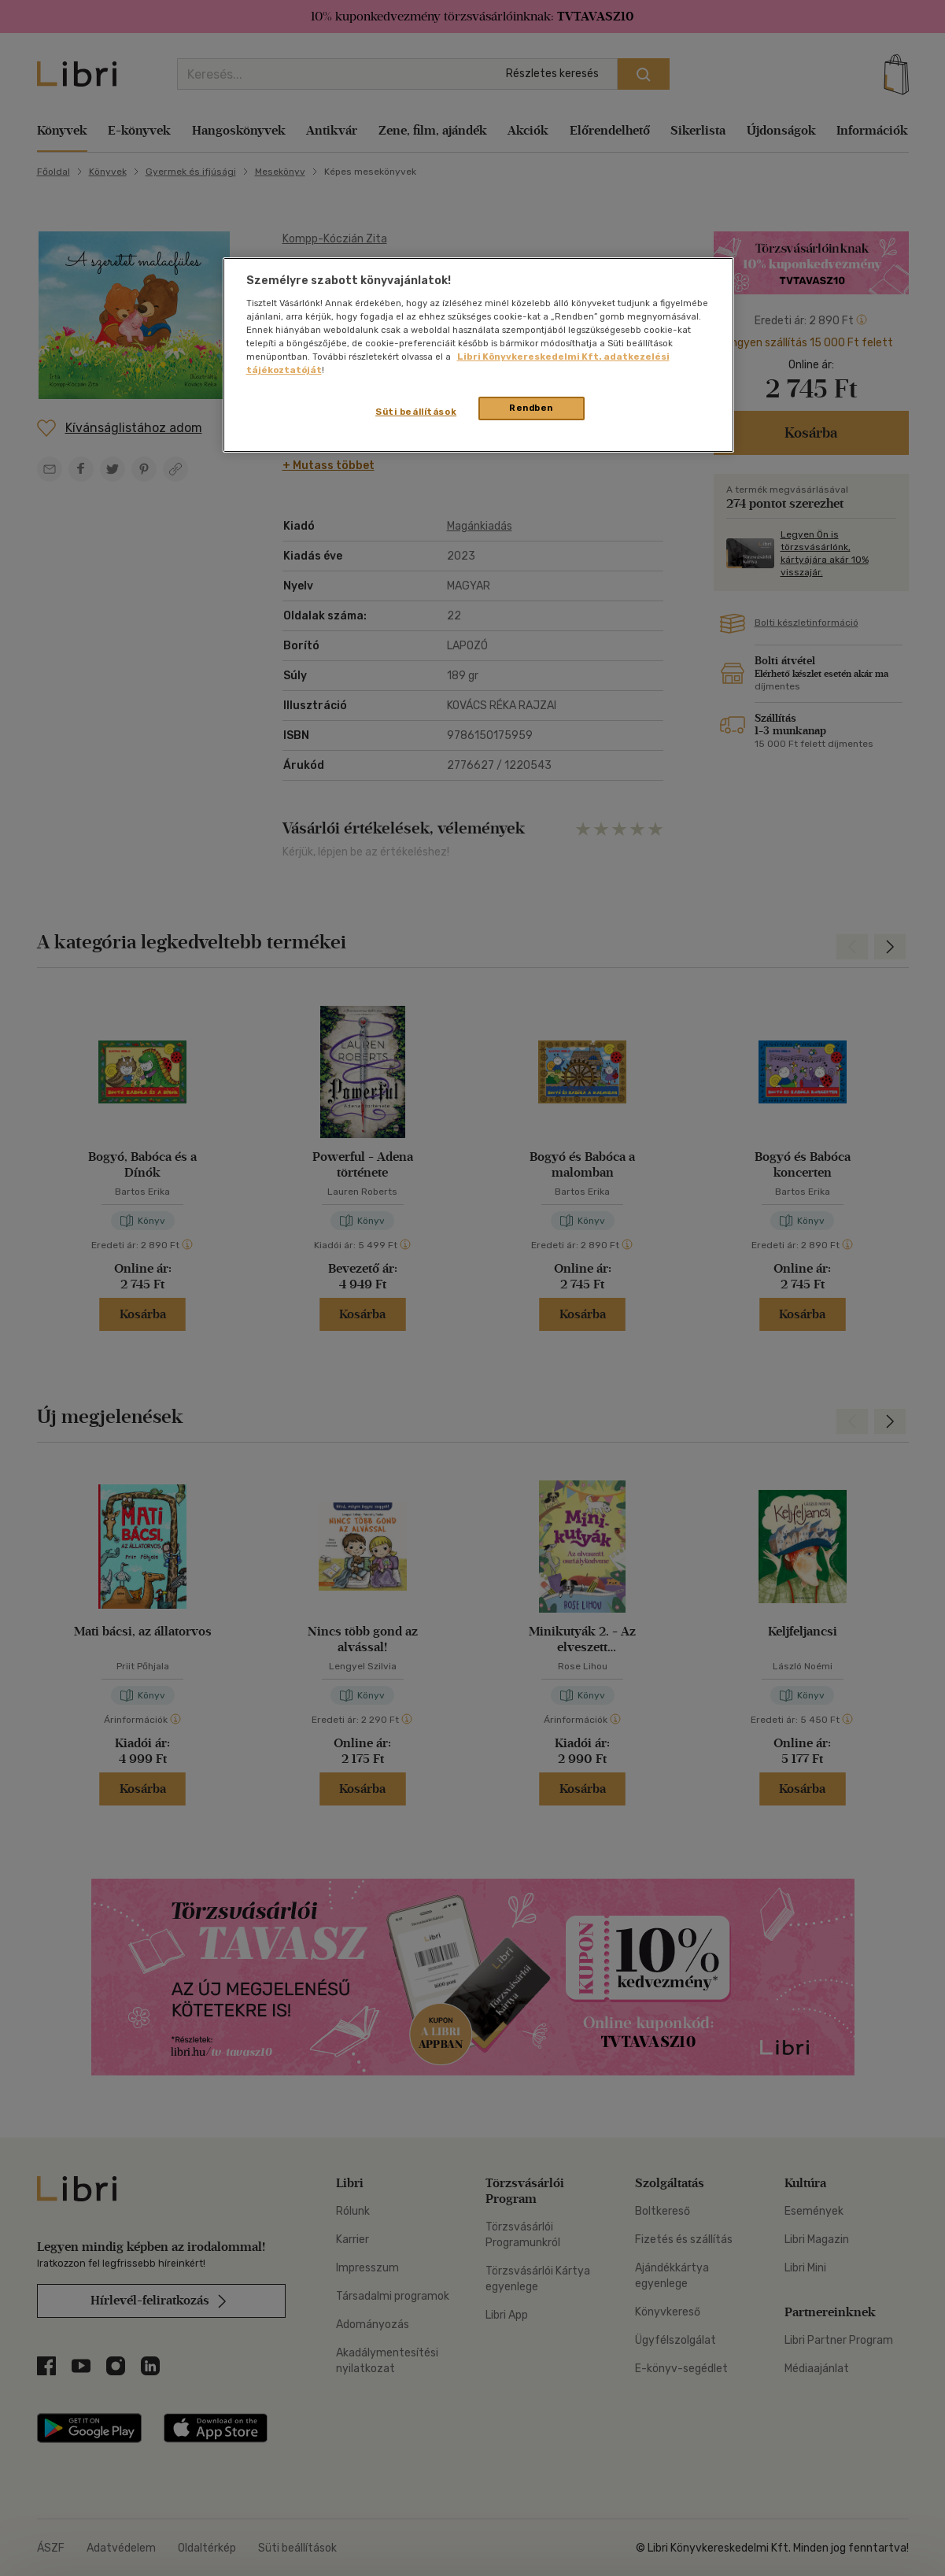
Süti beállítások (415, 411)
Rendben (531, 407)
